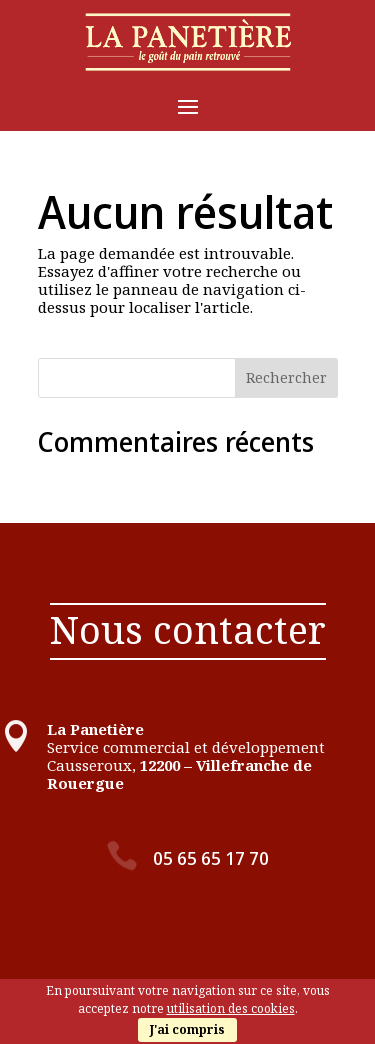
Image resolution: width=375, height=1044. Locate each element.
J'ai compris (187, 1029)
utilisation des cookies (231, 1008)
